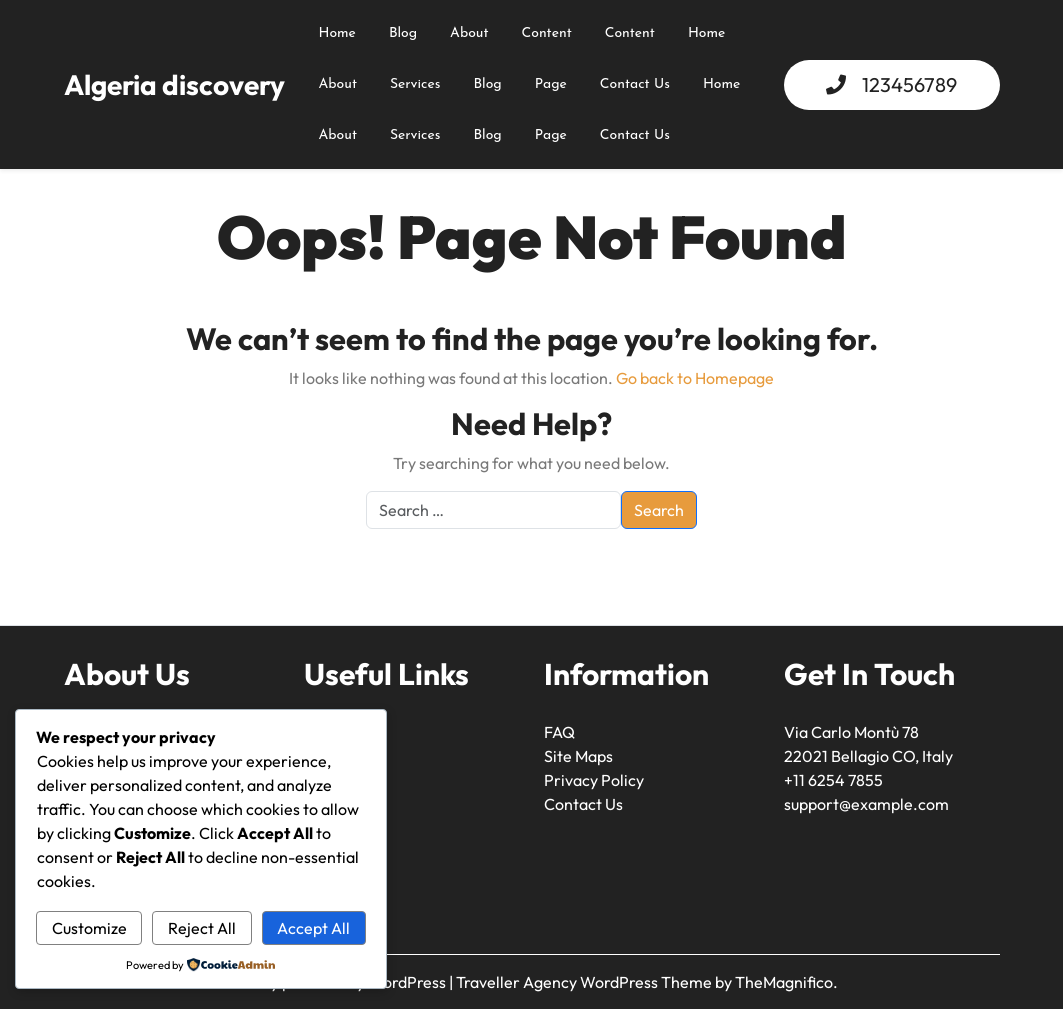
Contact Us (635, 84)
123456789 (909, 84)
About (338, 84)
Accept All (313, 928)
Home (337, 33)
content (547, 33)
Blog (403, 33)
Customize (89, 928)
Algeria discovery (174, 84)
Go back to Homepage (695, 378)
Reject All (202, 928)
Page (551, 84)
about (469, 33)
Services (415, 84)
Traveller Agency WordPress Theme (585, 982)
